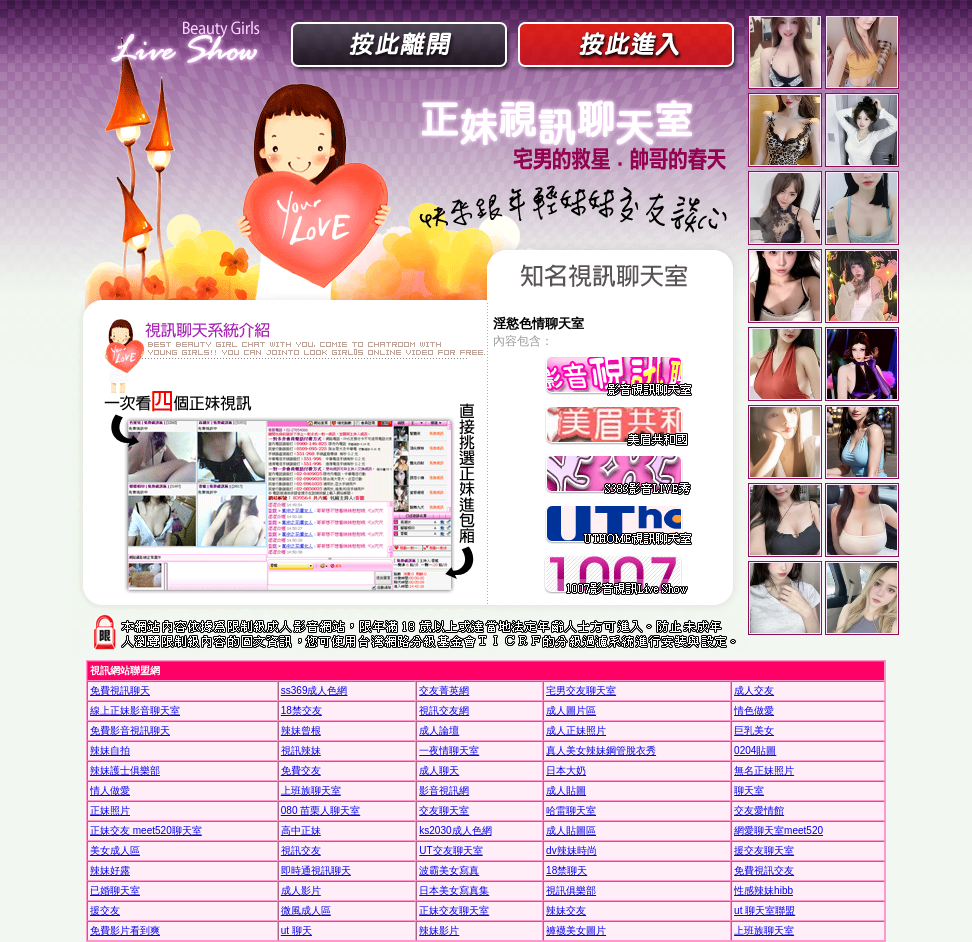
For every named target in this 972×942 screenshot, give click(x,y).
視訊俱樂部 (571, 890)
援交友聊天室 (764, 850)
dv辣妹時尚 (571, 850)
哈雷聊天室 (571, 810)
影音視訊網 (444, 790)
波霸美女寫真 (449, 870)
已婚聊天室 (115, 890)
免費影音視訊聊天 (130, 730)
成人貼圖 (566, 790)
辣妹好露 (110, 870)
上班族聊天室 (311, 790)
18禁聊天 (566, 870)
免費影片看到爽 (125, 930)
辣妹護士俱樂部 (125, 770)
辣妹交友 (566, 910)
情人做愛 (110, 790)
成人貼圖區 (571, 830)
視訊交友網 (444, 710)
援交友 (105, 910)
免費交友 (301, 770)
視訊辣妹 (301, 750)
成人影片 (301, 890)
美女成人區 (115, 850)
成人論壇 (439, 730)
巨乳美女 (754, 730)
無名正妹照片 (764, 770)
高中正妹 (301, 830)
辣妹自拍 (110, 750)
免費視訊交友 (764, 870)
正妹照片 (110, 810)
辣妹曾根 (301, 730)
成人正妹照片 (576, 730)
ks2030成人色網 (455, 830)
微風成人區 (306, 910)
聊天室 (749, 790)
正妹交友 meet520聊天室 (146, 830)
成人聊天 (439, 770)
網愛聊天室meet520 (778, 830)
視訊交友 (301, 850)
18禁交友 (301, 710)
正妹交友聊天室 (454, 910)
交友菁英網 (444, 690)
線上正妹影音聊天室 (135, 710)
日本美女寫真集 (454, 890)
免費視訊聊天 (120, 690)
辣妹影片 (439, 930)
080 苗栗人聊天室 (320, 810)
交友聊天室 (444, 810)
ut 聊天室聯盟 (764, 910)
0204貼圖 (755, 750)
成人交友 (754, 690)
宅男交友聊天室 (581, 690)
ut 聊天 (296, 930)
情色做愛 (754, 710)
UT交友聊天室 (450, 850)
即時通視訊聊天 (316, 870)
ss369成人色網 (314, 690)
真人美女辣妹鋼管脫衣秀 (601, 750)
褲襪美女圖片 (576, 930)
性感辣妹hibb (763, 890)
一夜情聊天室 (449, 750)
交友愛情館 (759, 810)
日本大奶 (566, 770)
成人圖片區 (571, 710)
